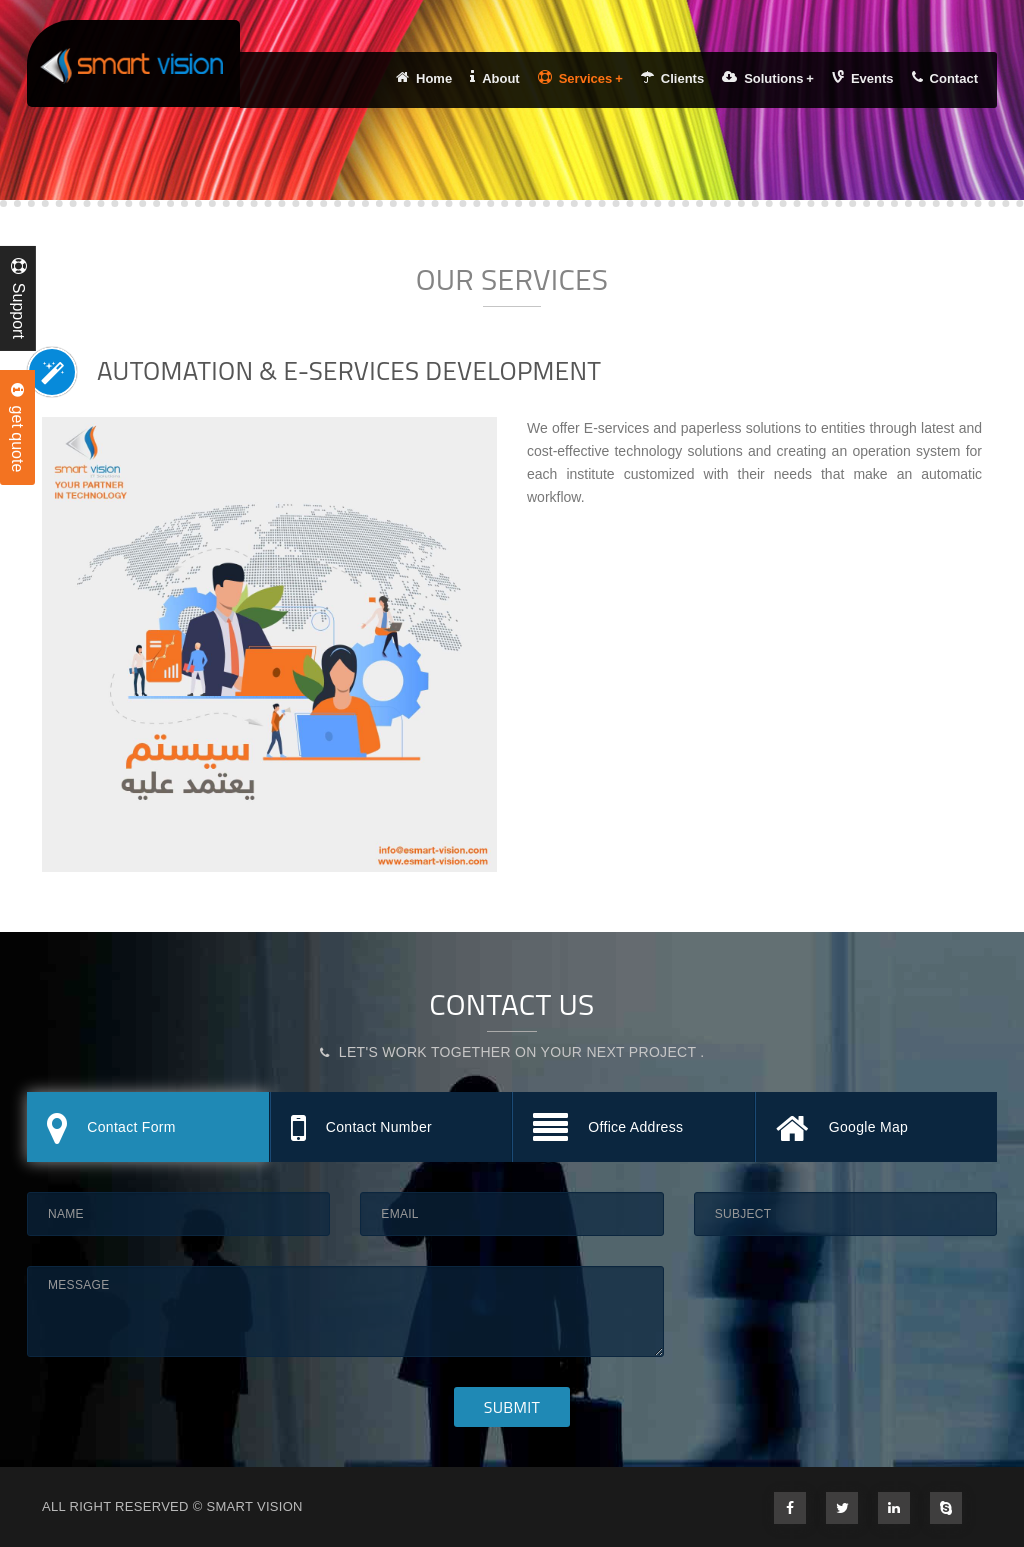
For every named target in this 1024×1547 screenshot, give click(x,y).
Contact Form (111, 1129)
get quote (17, 428)
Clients (672, 78)
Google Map (842, 1129)
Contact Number (361, 1129)
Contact (945, 78)
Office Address (608, 1129)
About (495, 78)
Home (424, 78)
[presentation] (846, 1305)
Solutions (768, 78)
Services (580, 78)
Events (863, 78)
